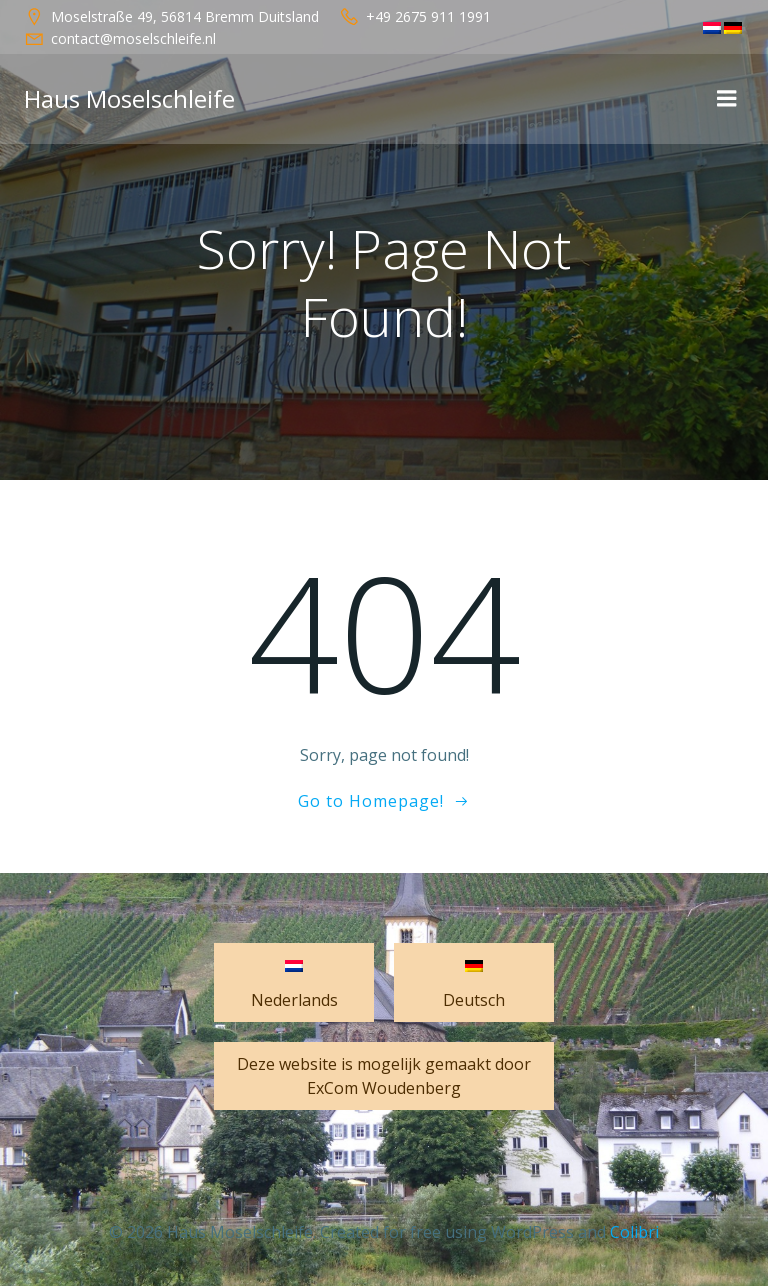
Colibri (634, 1232)
